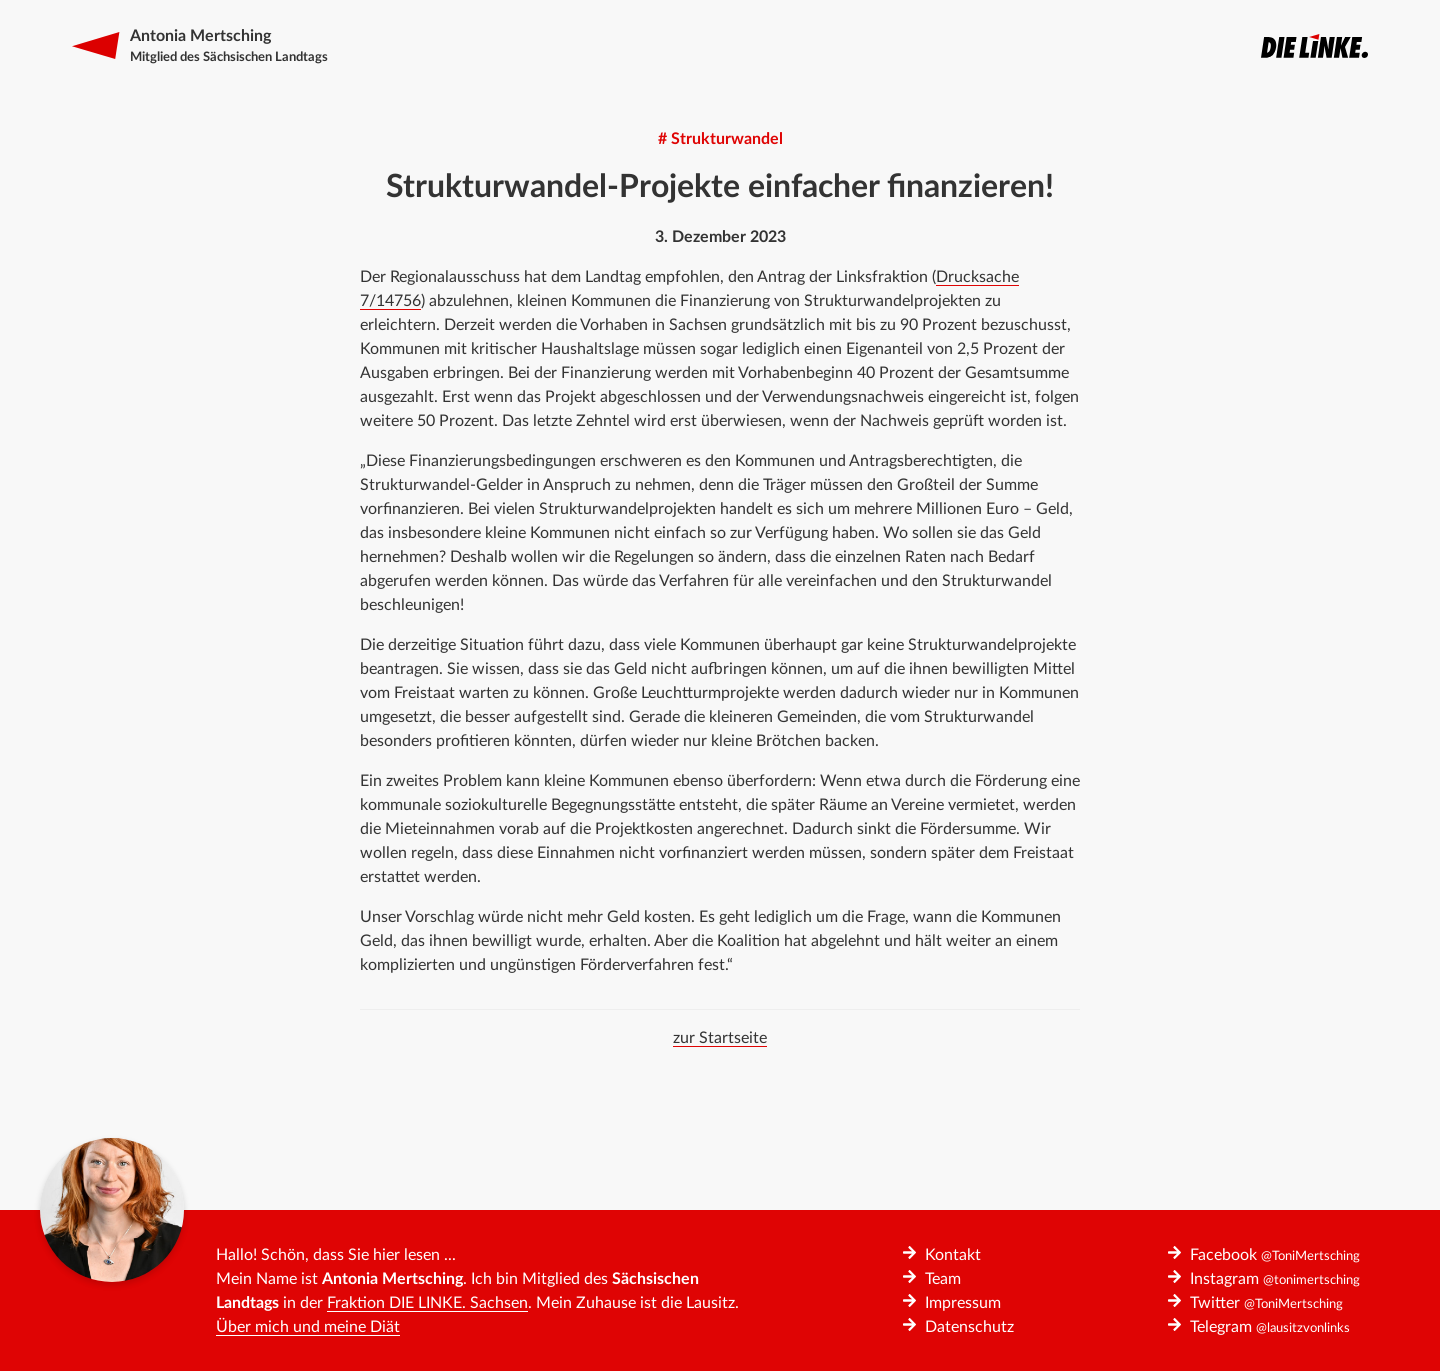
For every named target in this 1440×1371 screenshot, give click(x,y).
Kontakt (953, 1255)
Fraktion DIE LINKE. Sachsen (427, 1303)
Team (943, 1279)
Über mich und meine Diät (308, 1327)
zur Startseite (720, 1038)
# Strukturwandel (720, 139)
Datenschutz (969, 1327)
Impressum (963, 1303)
